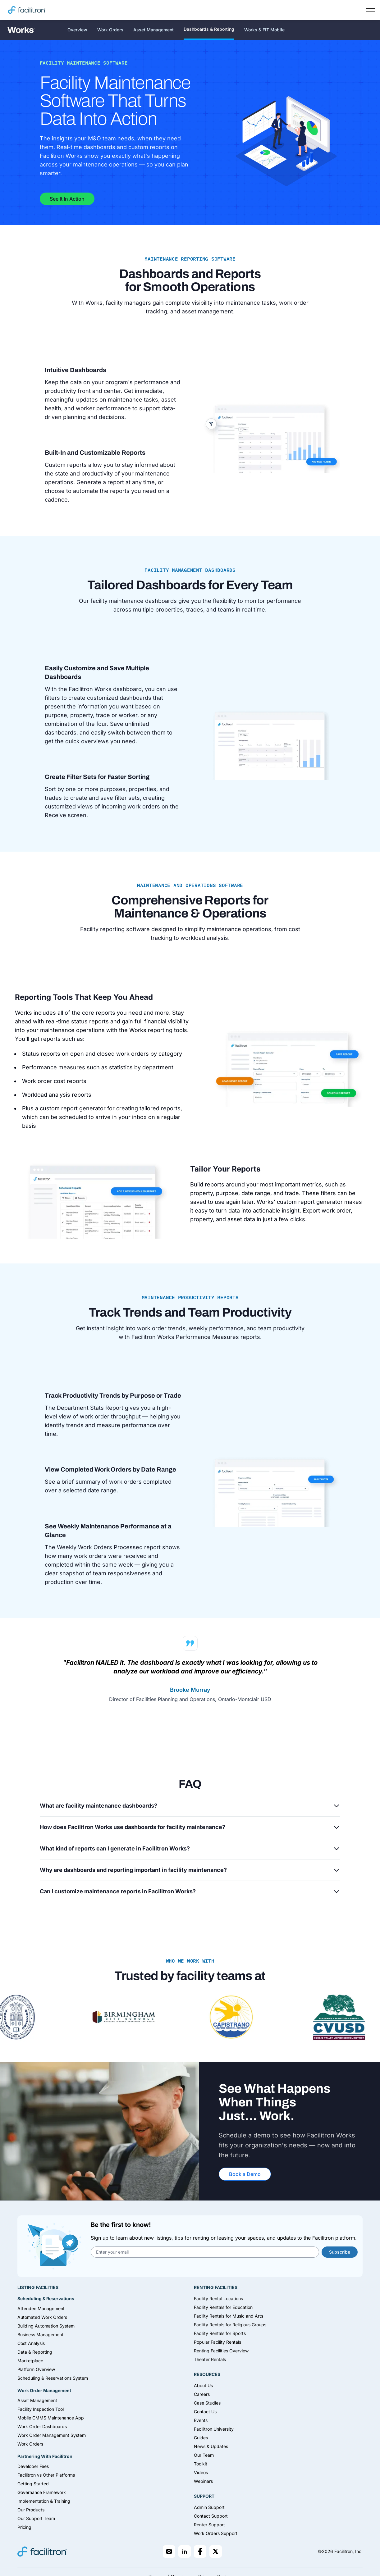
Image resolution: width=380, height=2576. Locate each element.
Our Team (204, 2455)
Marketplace (30, 2360)
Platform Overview (36, 2369)
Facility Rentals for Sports (220, 2333)
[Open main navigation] (370, 10)
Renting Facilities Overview (221, 2350)
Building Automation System (46, 2325)
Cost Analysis (31, 2343)
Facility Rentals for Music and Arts (228, 2316)
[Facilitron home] (26, 10)
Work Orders (110, 29)
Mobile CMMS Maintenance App (50, 2417)
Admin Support (209, 2507)
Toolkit (200, 2463)
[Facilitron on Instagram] (169, 2551)
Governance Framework (41, 2492)
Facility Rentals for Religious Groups (230, 2324)
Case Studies (207, 2402)
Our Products (30, 2509)
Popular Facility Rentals (217, 2342)
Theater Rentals (210, 2359)
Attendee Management (41, 2308)
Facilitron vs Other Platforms (46, 2475)
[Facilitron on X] (215, 2551)
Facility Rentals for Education (223, 2307)
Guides (201, 2437)
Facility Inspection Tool (40, 2409)
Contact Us (205, 2411)
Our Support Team (36, 2518)
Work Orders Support (215, 2533)
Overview (77, 29)
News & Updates (211, 2446)
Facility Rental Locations (218, 2298)
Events (201, 2420)
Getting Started (33, 2483)
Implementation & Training (43, 2501)
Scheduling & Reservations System (52, 2378)
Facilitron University (214, 2429)
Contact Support (211, 2516)
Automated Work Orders (42, 2317)
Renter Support (209, 2524)
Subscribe (339, 2252)
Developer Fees (33, 2466)
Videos (201, 2472)
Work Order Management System (51, 2435)
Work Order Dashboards (42, 2426)
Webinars (203, 2481)
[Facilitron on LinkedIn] (184, 2551)
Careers (202, 2394)
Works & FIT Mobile (264, 29)
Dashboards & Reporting (209, 29)
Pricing (24, 2527)
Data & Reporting (34, 2352)
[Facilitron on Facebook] (200, 2551)
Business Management (40, 2334)
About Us (203, 2385)
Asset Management (153, 29)
